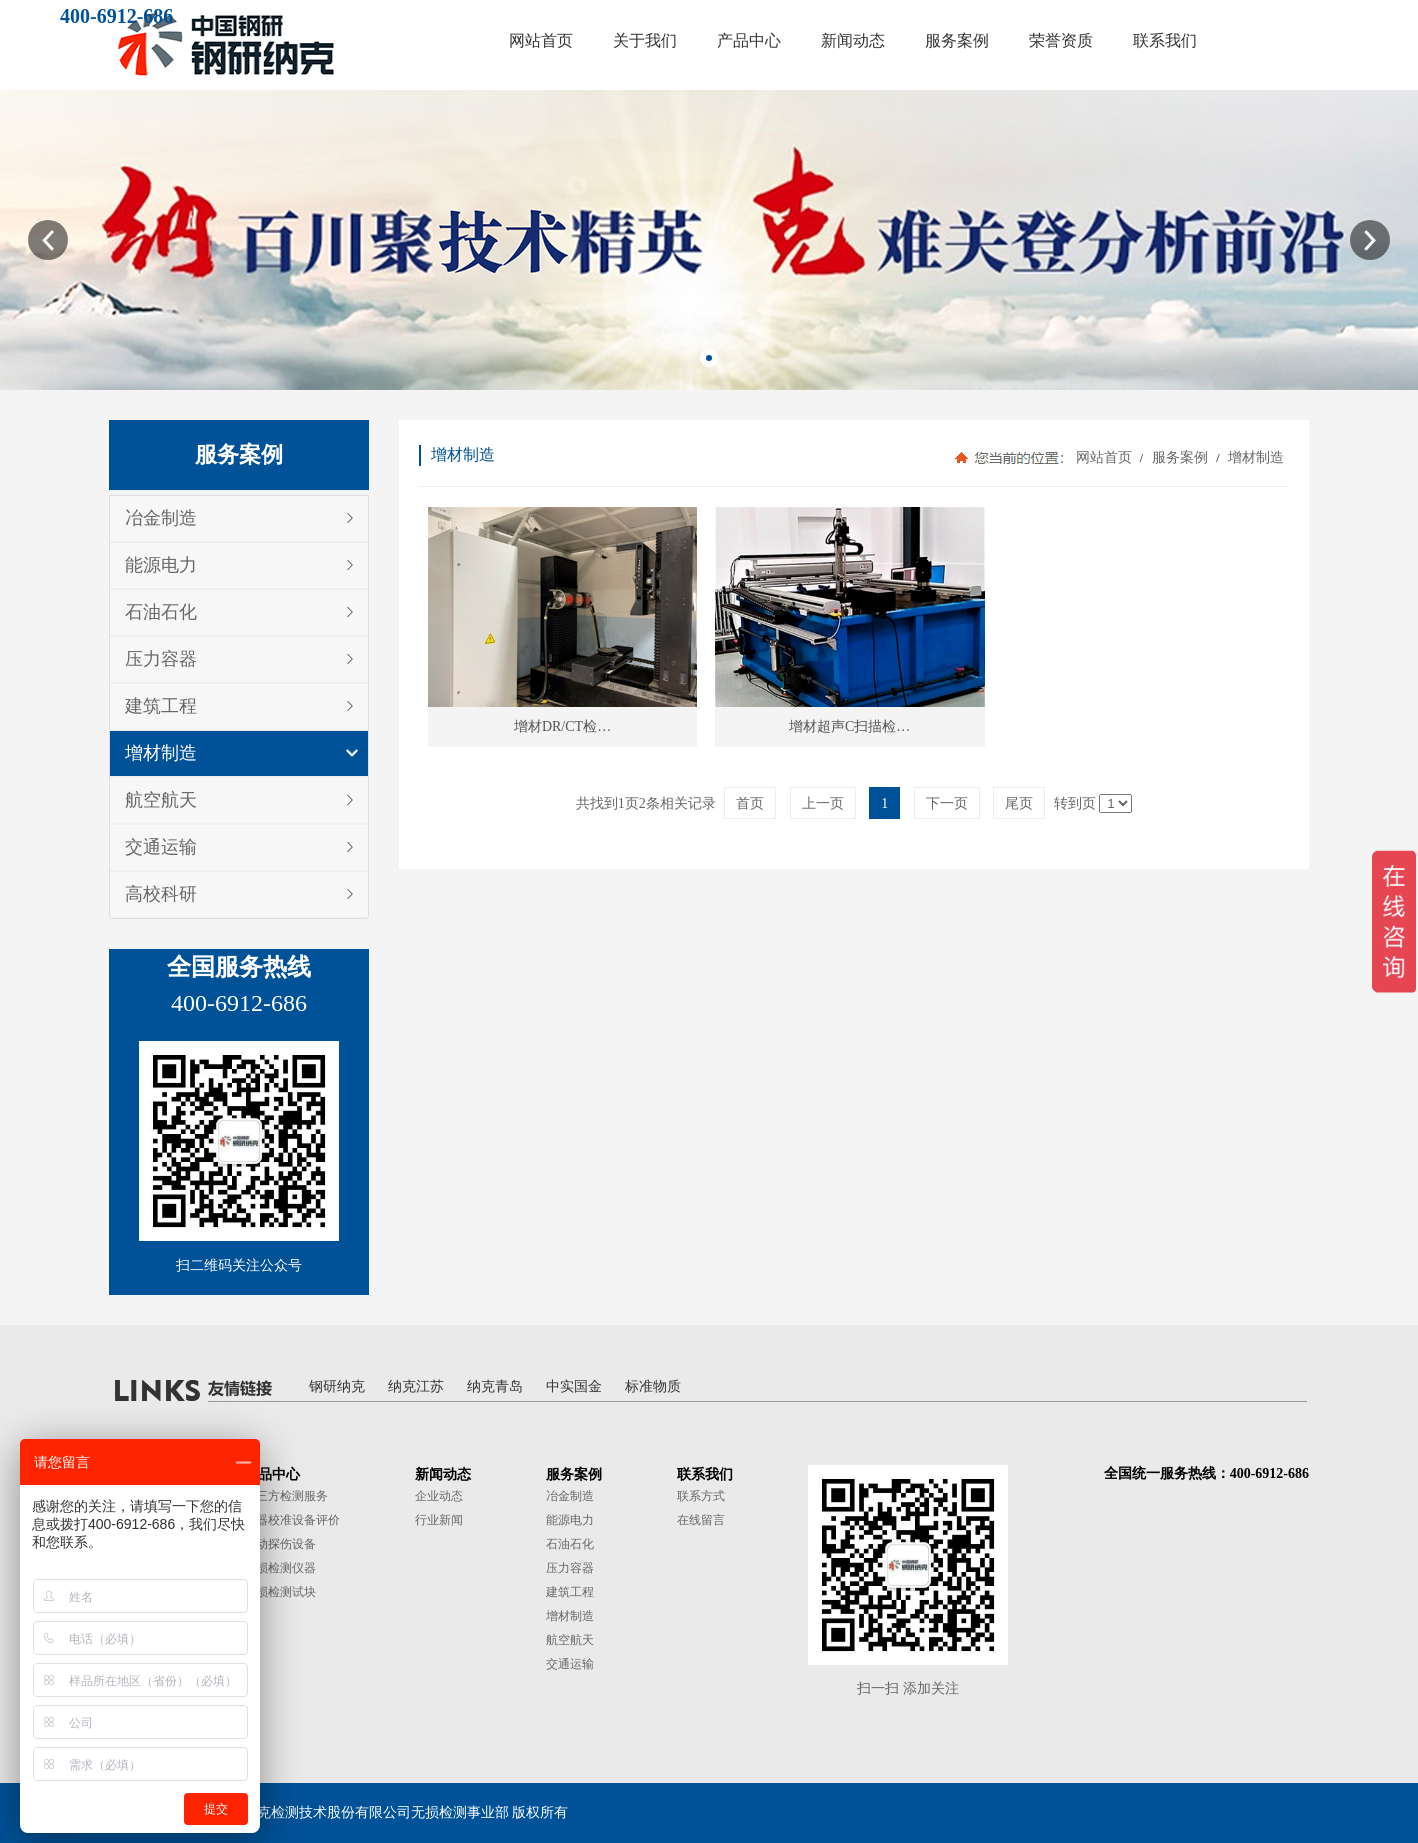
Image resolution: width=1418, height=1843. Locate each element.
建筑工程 (161, 706)
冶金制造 (161, 518)
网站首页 (1104, 457)
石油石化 (161, 612)
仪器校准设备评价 (292, 1520)
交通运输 (161, 847)
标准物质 (653, 1386)
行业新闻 (439, 1520)
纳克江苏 (416, 1386)
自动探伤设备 (280, 1544)
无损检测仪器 (280, 1568)
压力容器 (161, 659)
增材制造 (161, 753)
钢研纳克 (337, 1386)
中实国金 (574, 1386)
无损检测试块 (280, 1592)
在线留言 (701, 1520)
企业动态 (439, 1496)
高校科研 (161, 894)
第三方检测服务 (286, 1496)
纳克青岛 (495, 1386)
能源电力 (161, 565)
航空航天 (161, 800)
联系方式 (701, 1496)
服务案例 (1179, 457)
